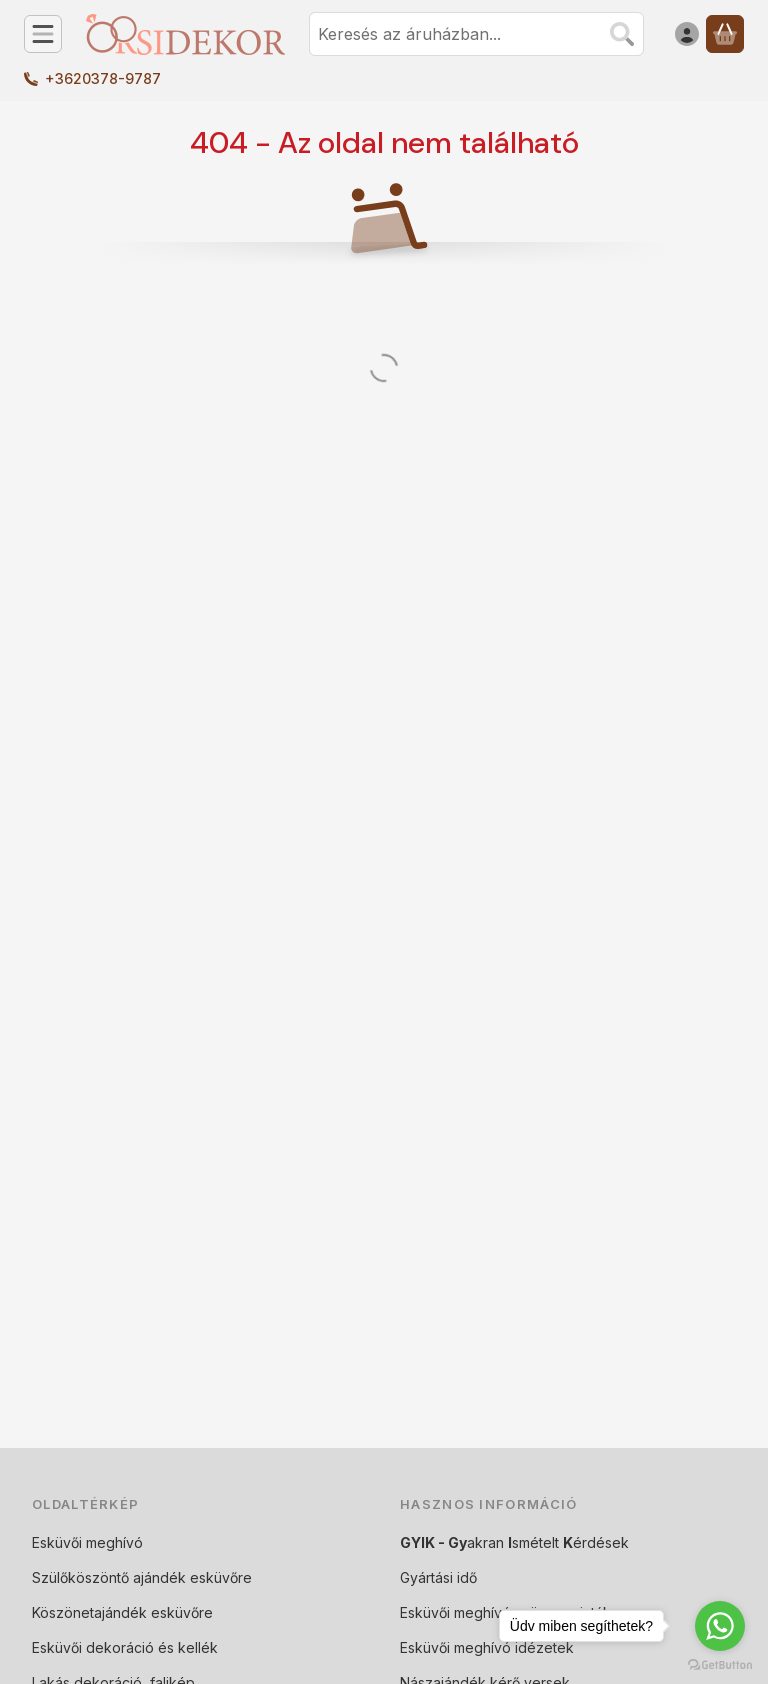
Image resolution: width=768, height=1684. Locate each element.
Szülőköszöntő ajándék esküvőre (142, 1577)
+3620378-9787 (103, 78)
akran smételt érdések (514, 1542)
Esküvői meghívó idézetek (487, 1647)
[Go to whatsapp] (720, 1626)
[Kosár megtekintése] (725, 34)
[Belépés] (687, 34)
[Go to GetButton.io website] (720, 1664)
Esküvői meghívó (87, 1542)
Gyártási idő (438, 1577)
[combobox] (476, 34)
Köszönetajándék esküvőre (122, 1612)
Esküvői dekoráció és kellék (125, 1647)
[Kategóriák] (43, 34)
